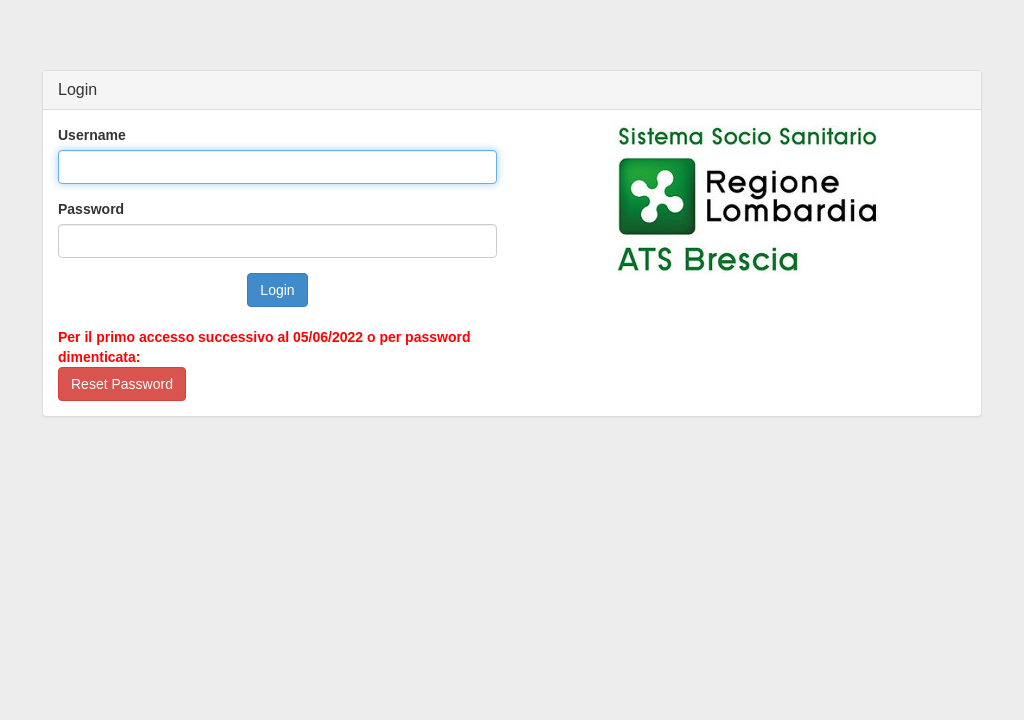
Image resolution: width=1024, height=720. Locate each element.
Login (277, 290)
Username (92, 135)
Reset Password (122, 384)
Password (91, 209)
